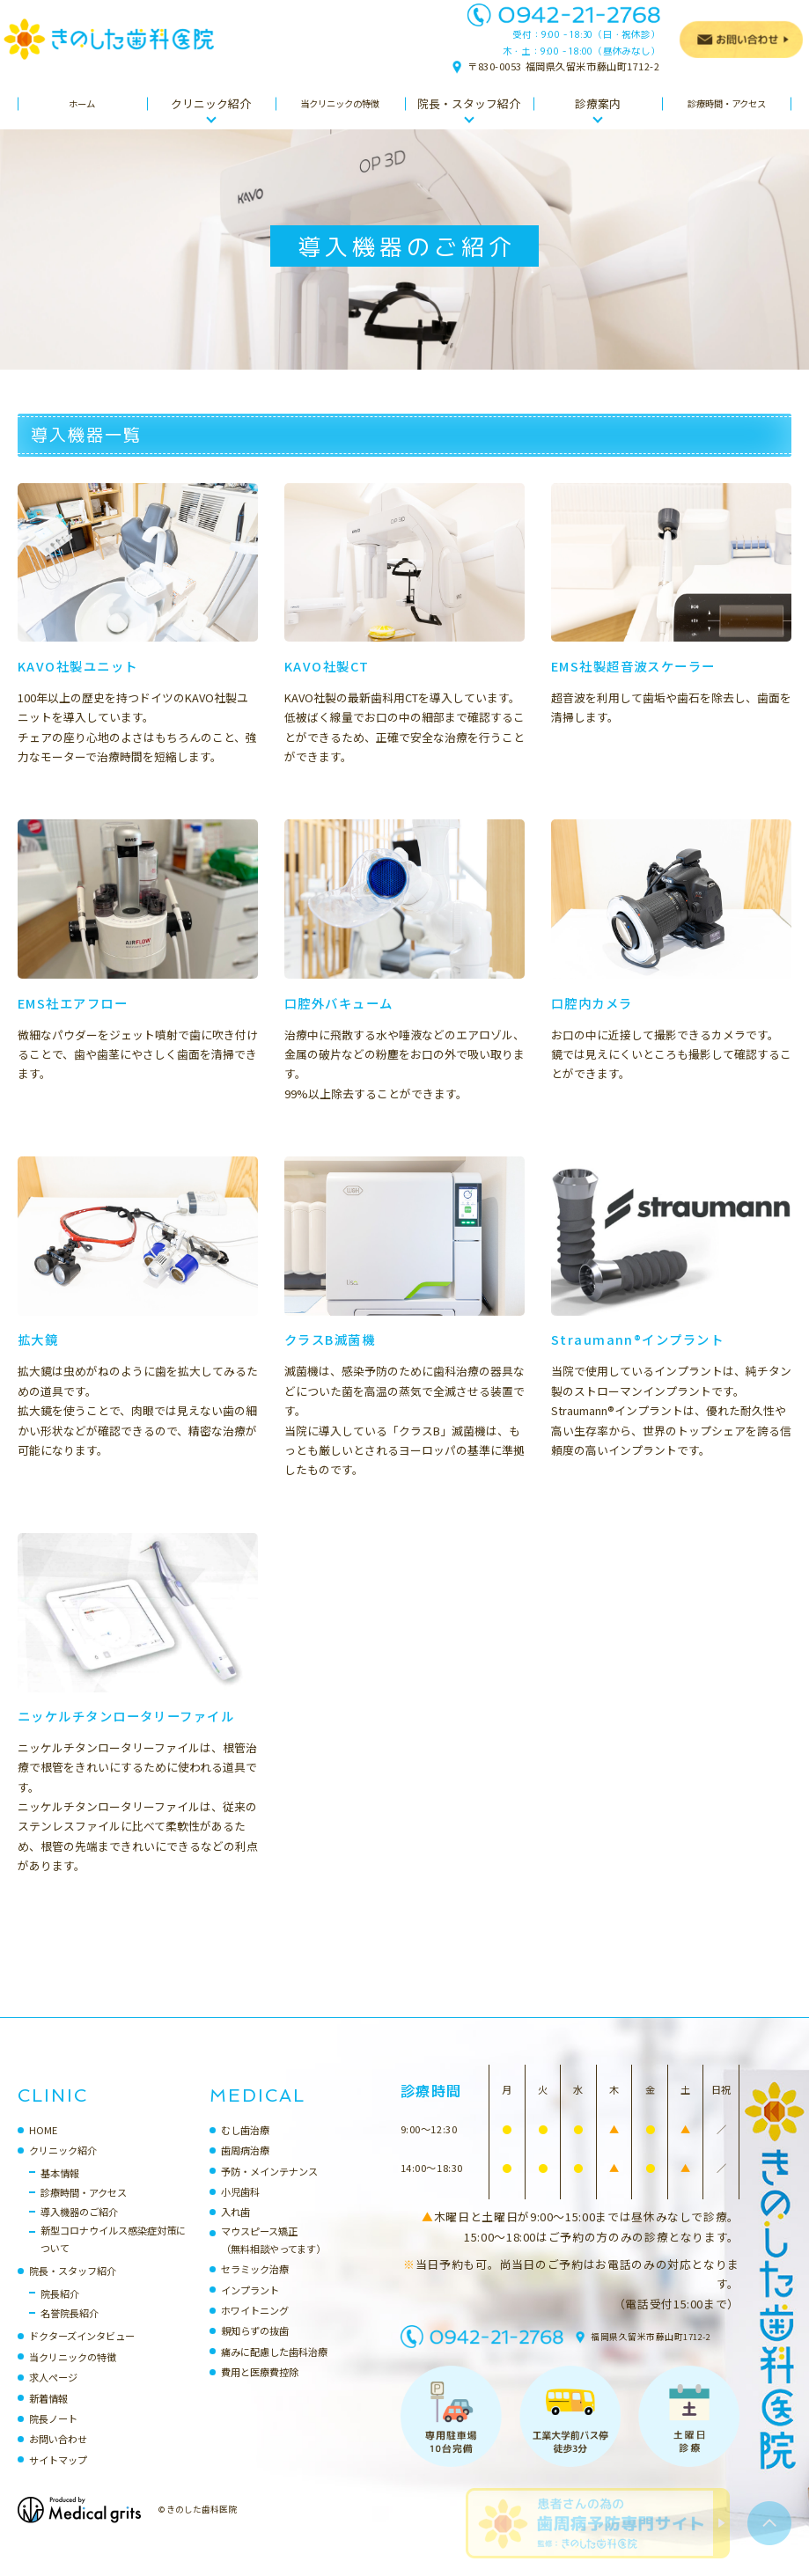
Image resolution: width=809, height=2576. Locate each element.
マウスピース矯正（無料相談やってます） (273, 2257)
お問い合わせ (58, 2456)
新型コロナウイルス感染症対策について (113, 2256)
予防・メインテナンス (269, 2189)
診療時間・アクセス (83, 2210)
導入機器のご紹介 (79, 2229)
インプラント (250, 2308)
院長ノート (53, 2436)
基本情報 (59, 2190)
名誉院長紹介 (69, 2330)
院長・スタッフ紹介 (72, 2288)
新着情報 (48, 2416)
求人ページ (53, 2395)
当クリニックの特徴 (72, 2374)
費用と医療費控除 (259, 2389)
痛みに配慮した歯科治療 (274, 2369)
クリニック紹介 (63, 2168)
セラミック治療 (255, 2286)
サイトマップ (58, 2477)
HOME (43, 2147)
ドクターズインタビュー (82, 2353)
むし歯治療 (245, 2147)
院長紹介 (59, 2311)
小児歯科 (240, 2209)
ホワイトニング (255, 2328)
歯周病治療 (245, 2168)
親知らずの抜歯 (255, 2348)
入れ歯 (235, 2229)
